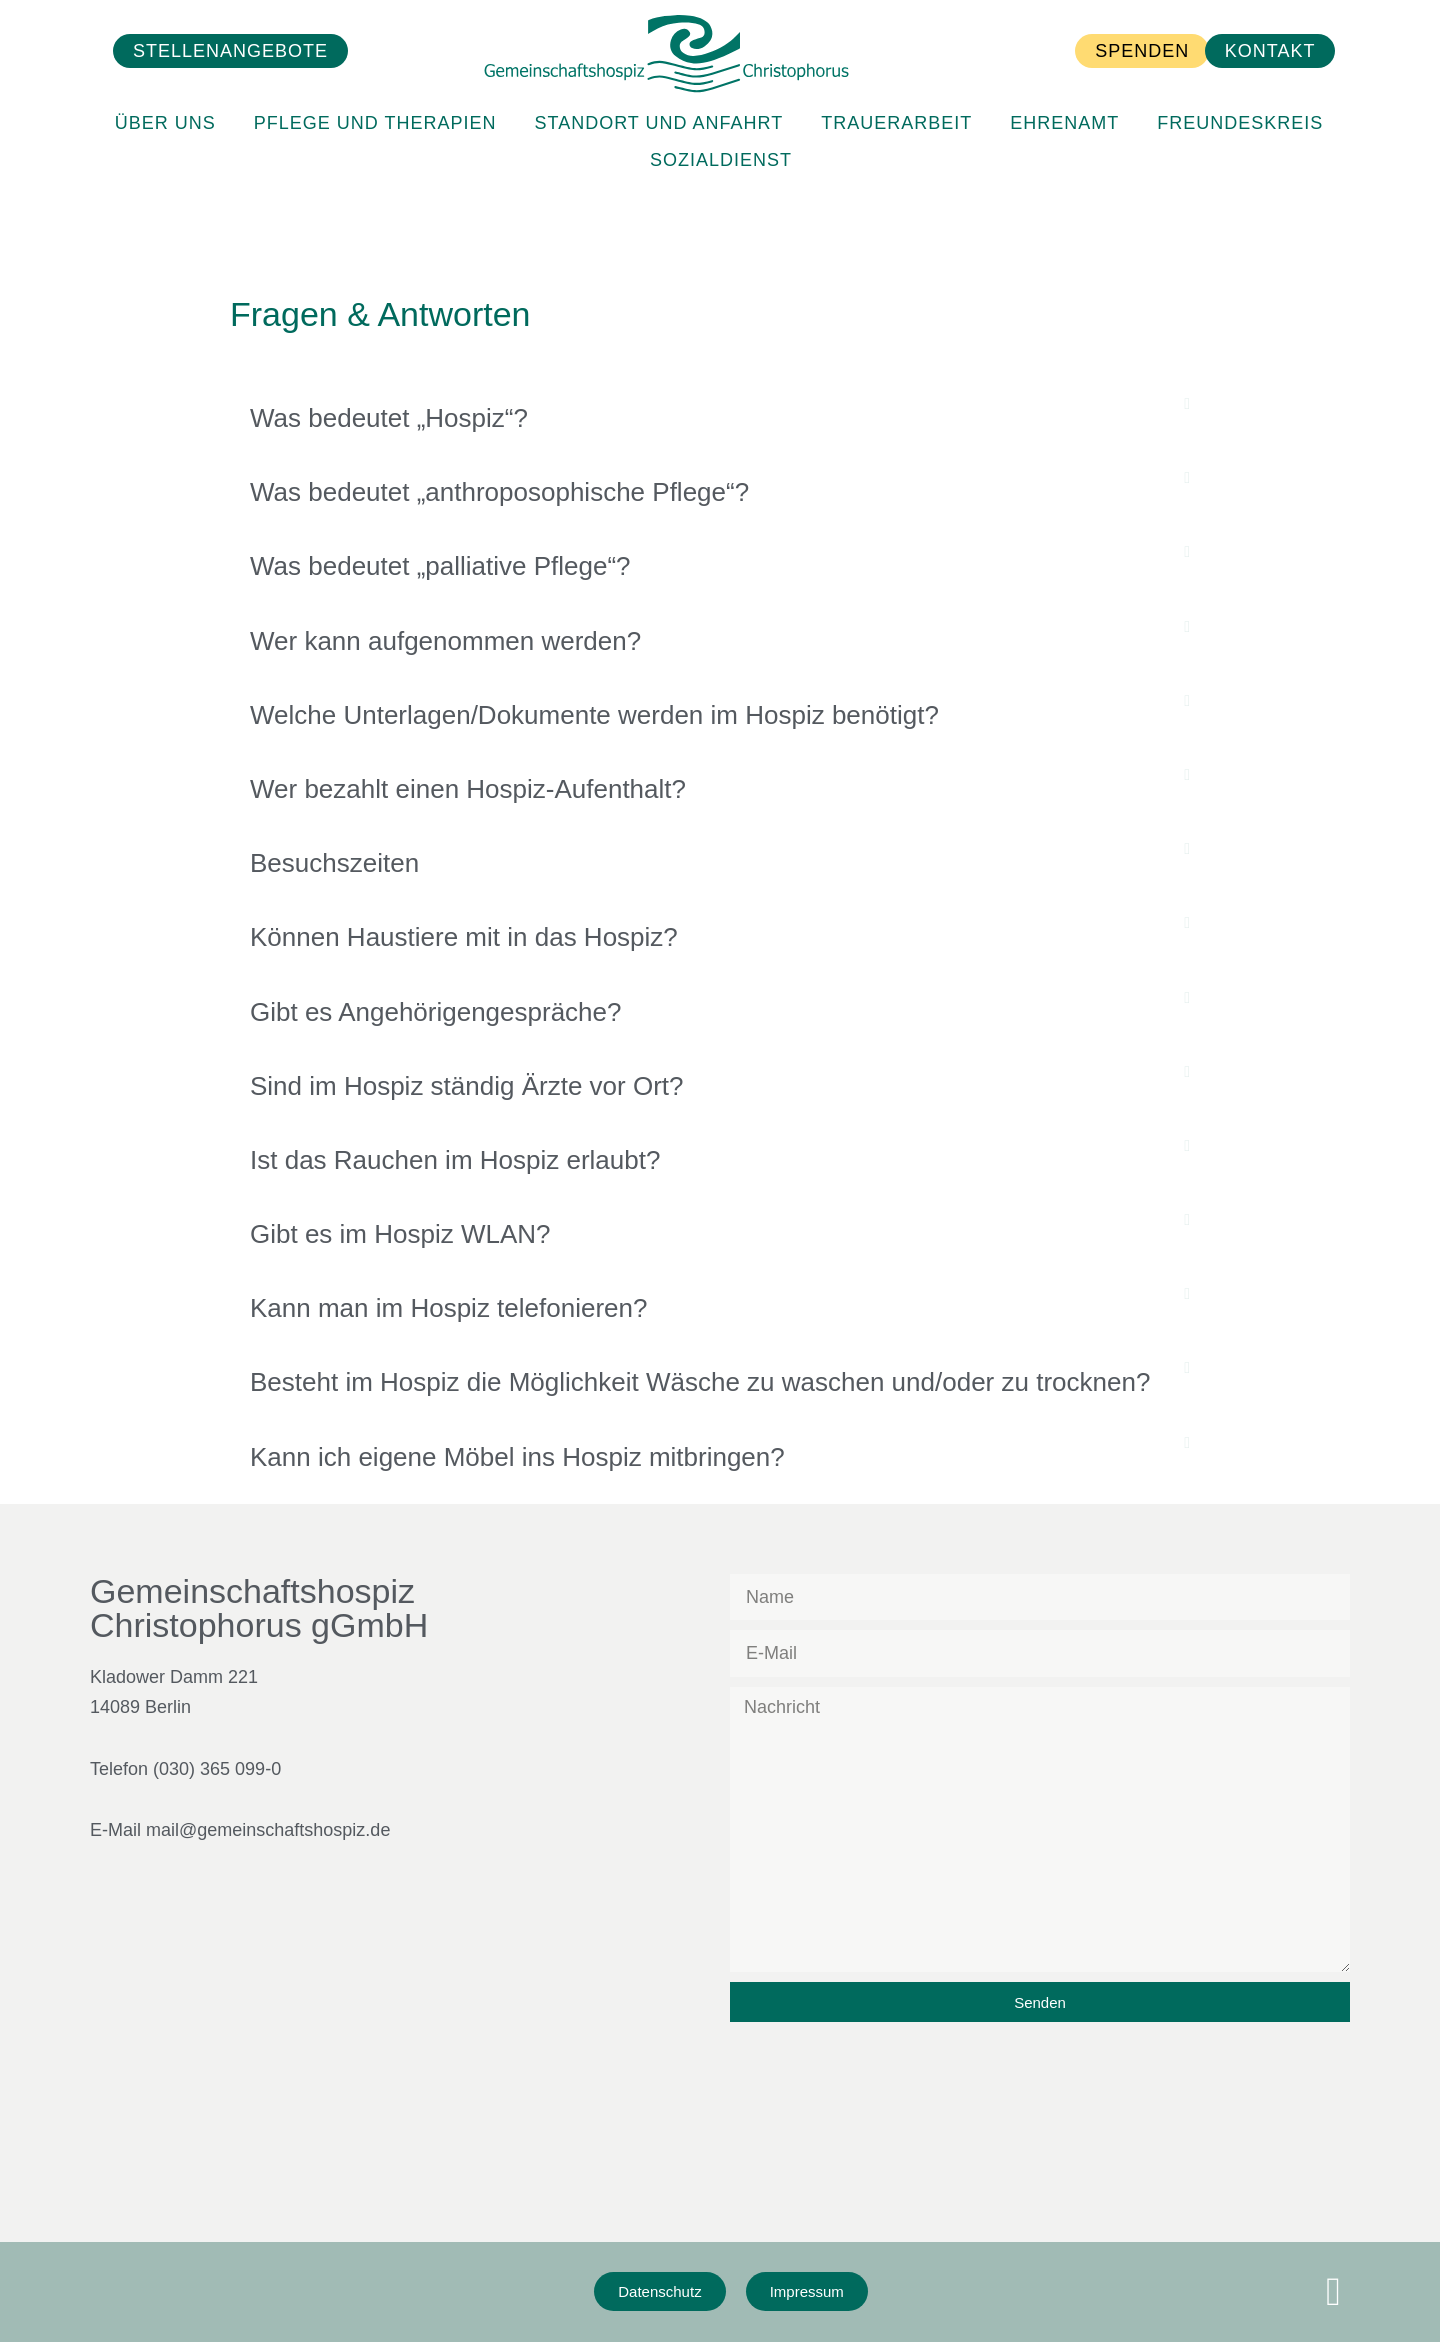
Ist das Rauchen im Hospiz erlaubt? (455, 1160)
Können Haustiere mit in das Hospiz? (464, 937)
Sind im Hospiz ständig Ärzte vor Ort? (467, 1086)
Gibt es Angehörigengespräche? (436, 1012)
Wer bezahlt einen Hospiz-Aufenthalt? (468, 789)
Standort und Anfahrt (658, 96)
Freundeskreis (1240, 96)
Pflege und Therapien (375, 96)
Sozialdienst (721, 133)
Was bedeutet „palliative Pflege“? (440, 566)
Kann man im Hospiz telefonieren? (448, 1308)
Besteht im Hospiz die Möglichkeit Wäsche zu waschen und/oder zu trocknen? (700, 1382)
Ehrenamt (1064, 96)
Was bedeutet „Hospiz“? (389, 418)
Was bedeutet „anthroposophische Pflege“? (499, 492)
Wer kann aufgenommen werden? (445, 641)
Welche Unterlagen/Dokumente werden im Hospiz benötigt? (594, 715)
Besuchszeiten (334, 863)
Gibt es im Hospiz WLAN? (400, 1234)
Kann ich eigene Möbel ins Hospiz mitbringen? (517, 1457)
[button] (720, 418)
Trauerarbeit (896, 96)
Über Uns (165, 96)
